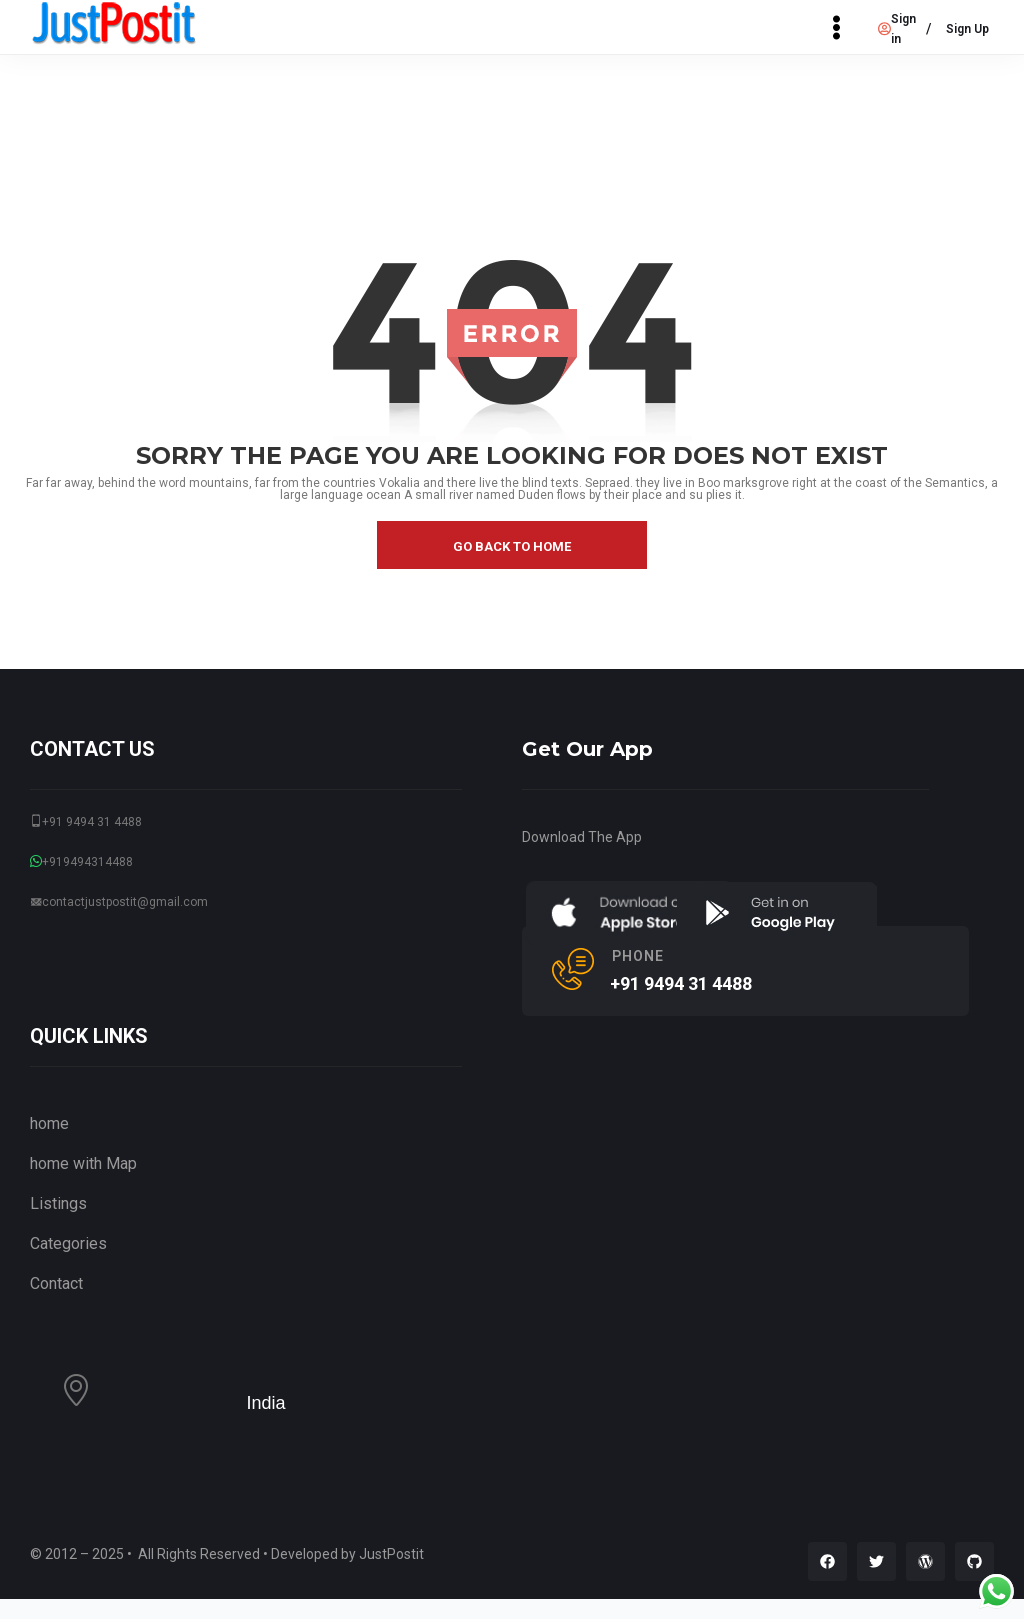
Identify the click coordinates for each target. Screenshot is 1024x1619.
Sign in (897, 29)
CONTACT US (92, 749)
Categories (68, 1243)
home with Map (83, 1163)
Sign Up (967, 29)
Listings (58, 1203)
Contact (56, 1283)
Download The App (582, 837)
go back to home (512, 546)
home (49, 1123)
